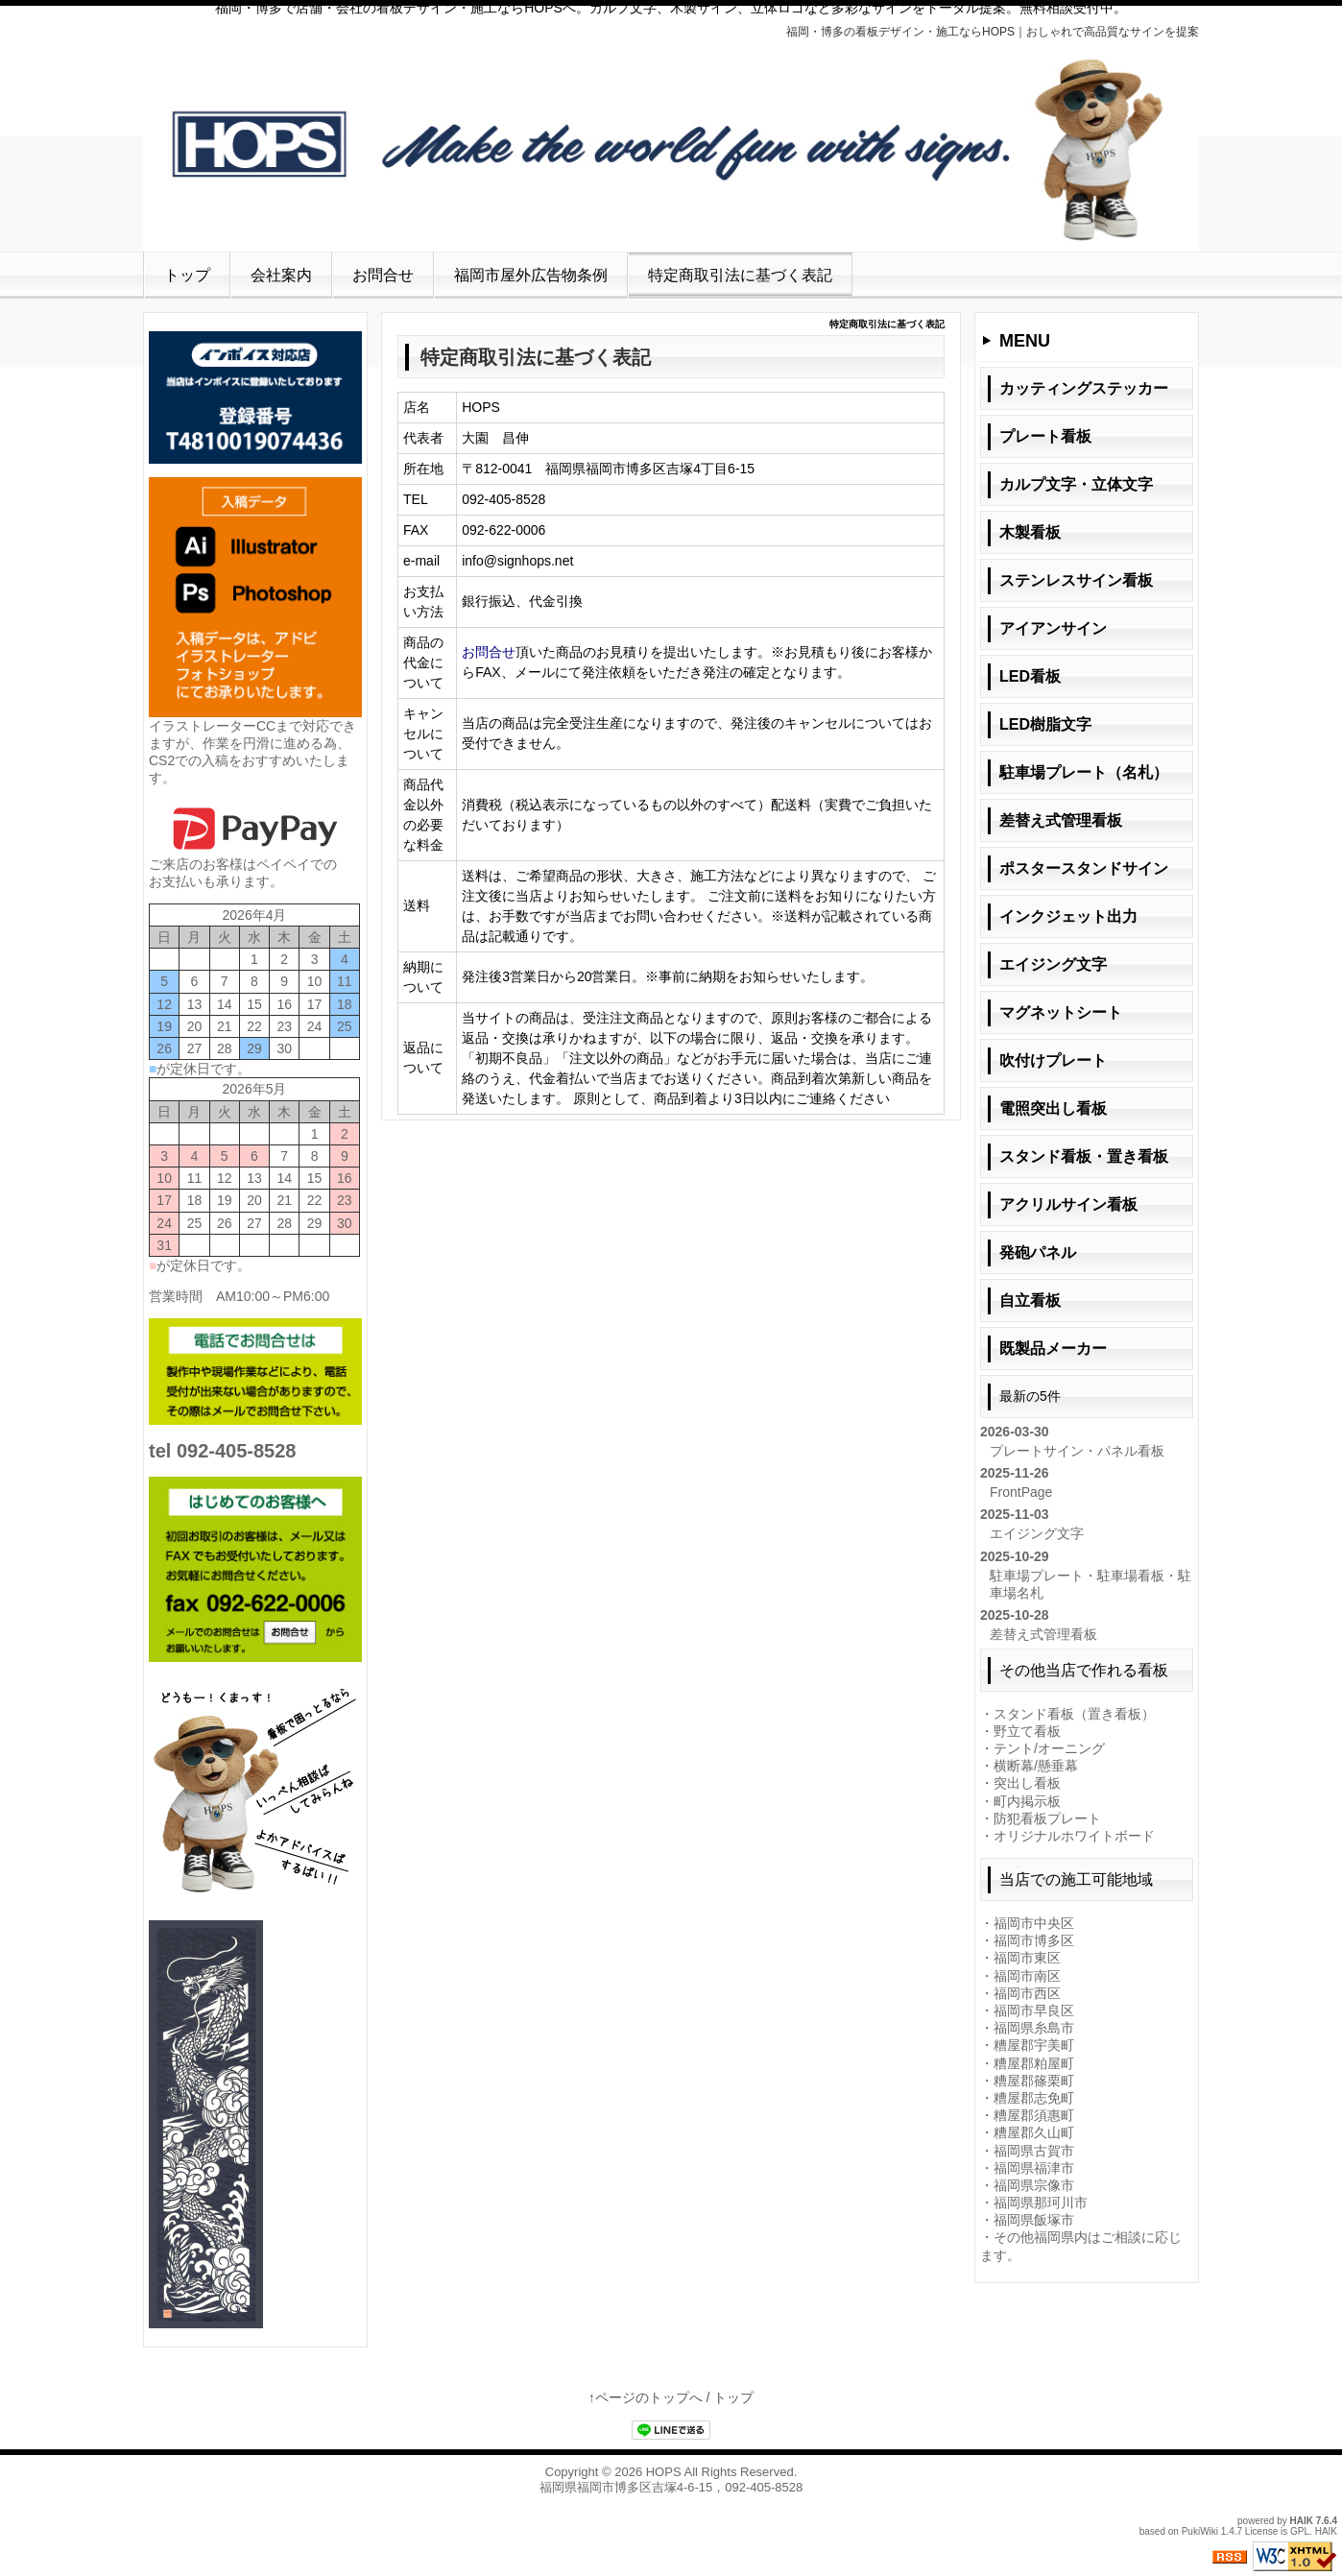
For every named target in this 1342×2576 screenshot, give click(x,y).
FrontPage (1021, 1492)
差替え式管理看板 (1043, 1634)
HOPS (664, 2472)
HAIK (1301, 2521)
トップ (187, 275)
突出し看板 (1027, 1783)
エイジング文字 (1037, 1533)
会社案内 (281, 275)
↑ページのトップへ (645, 2397)
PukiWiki (1200, 2531)
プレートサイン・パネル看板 (1077, 1450)
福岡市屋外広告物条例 (531, 275)
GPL (1299, 2531)
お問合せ (383, 275)
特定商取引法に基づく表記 (740, 275)
